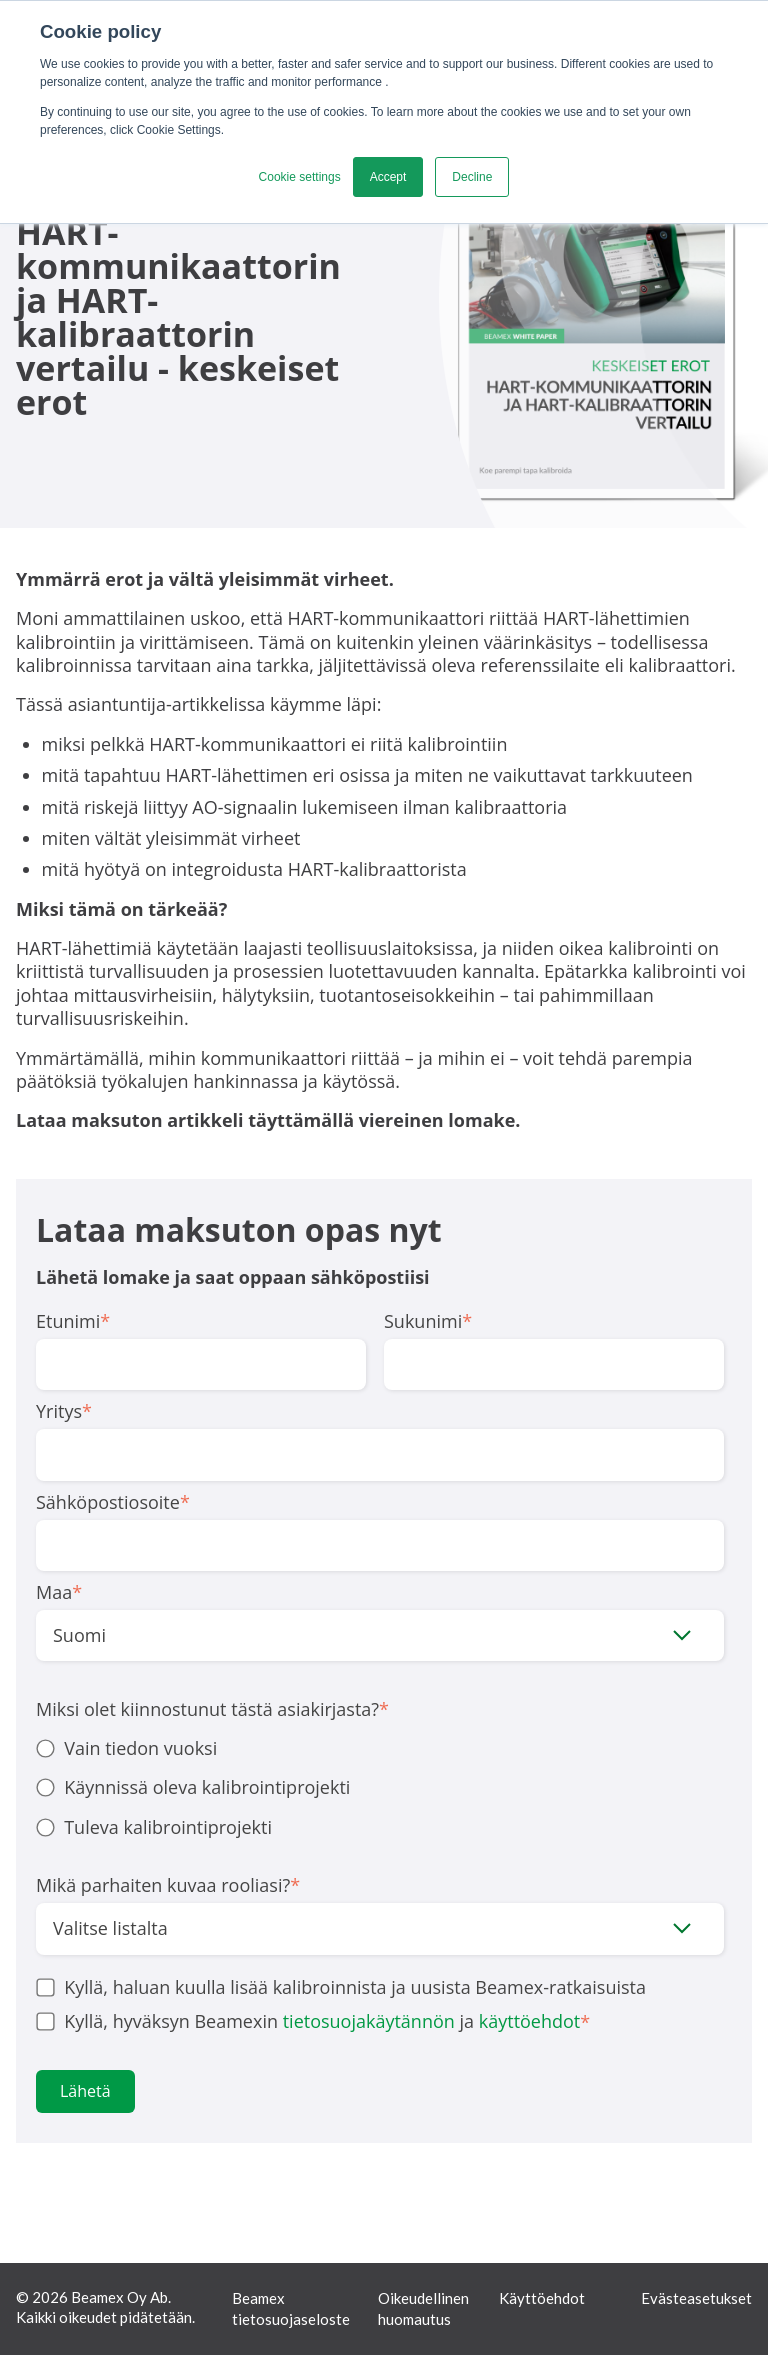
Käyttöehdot (542, 2298)
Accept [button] (388, 177)
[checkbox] (380, 1788)
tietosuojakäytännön (369, 2021)
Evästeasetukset (696, 2298)
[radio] (380, 1748)
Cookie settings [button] (300, 177)
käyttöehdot (530, 2021)
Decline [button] (472, 177)
